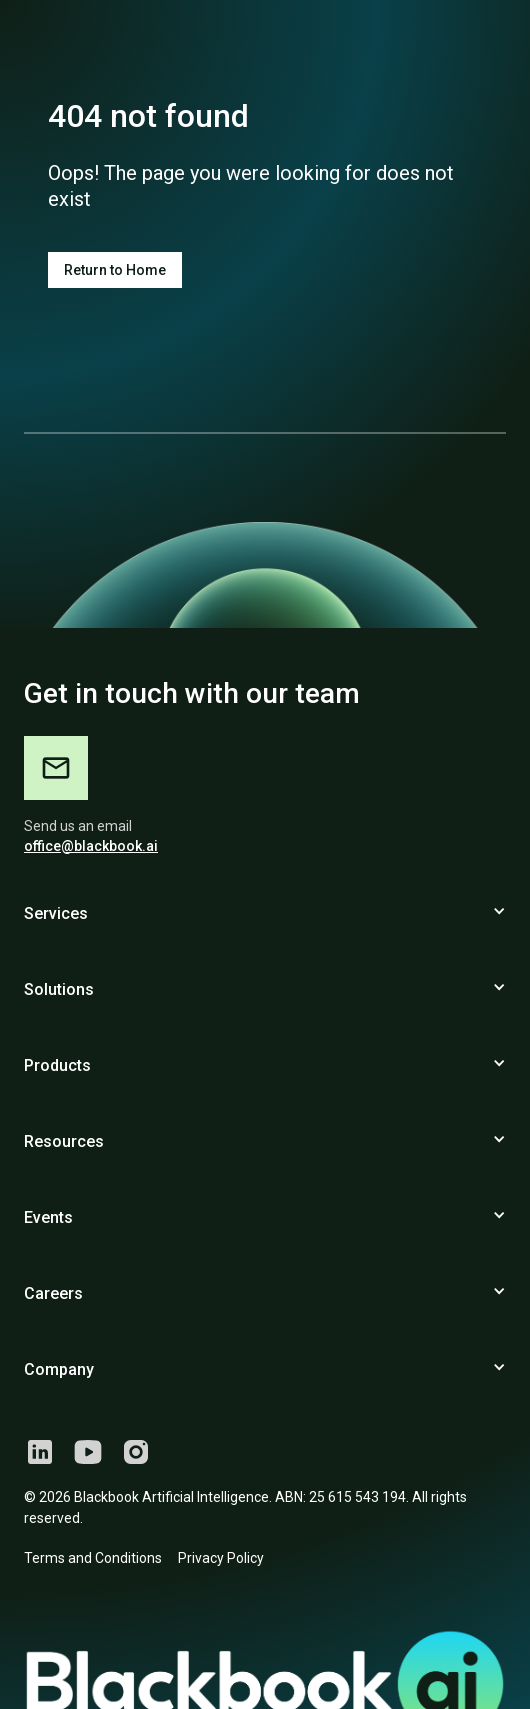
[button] (265, 922)
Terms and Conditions (93, 1558)
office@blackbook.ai (91, 846)
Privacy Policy (221, 1558)
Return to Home (115, 270)
